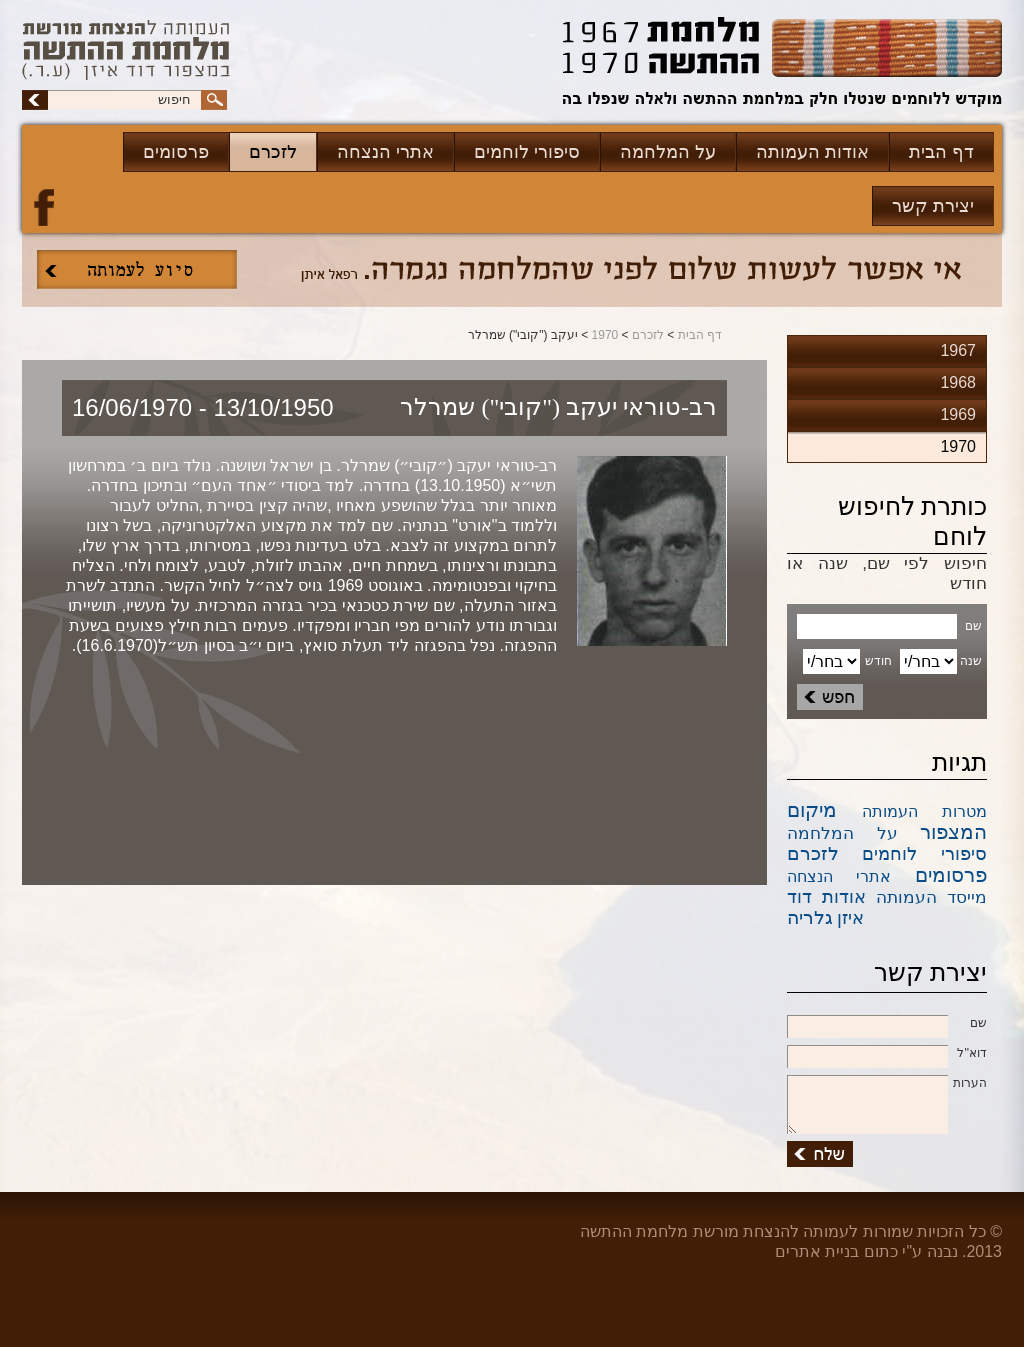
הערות (887, 1084)
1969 (958, 414)
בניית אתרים (817, 1251)
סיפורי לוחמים (527, 152)
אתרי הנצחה (385, 152)
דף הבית (941, 152)
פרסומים (176, 152)
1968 (958, 382)
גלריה (810, 917)
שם (887, 1024)
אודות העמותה (812, 152)
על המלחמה (668, 152)
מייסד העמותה (931, 897)
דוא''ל (887, 1054)
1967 (958, 350)
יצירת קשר (933, 206)
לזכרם (273, 152)
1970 (605, 335)
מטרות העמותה (925, 811)
